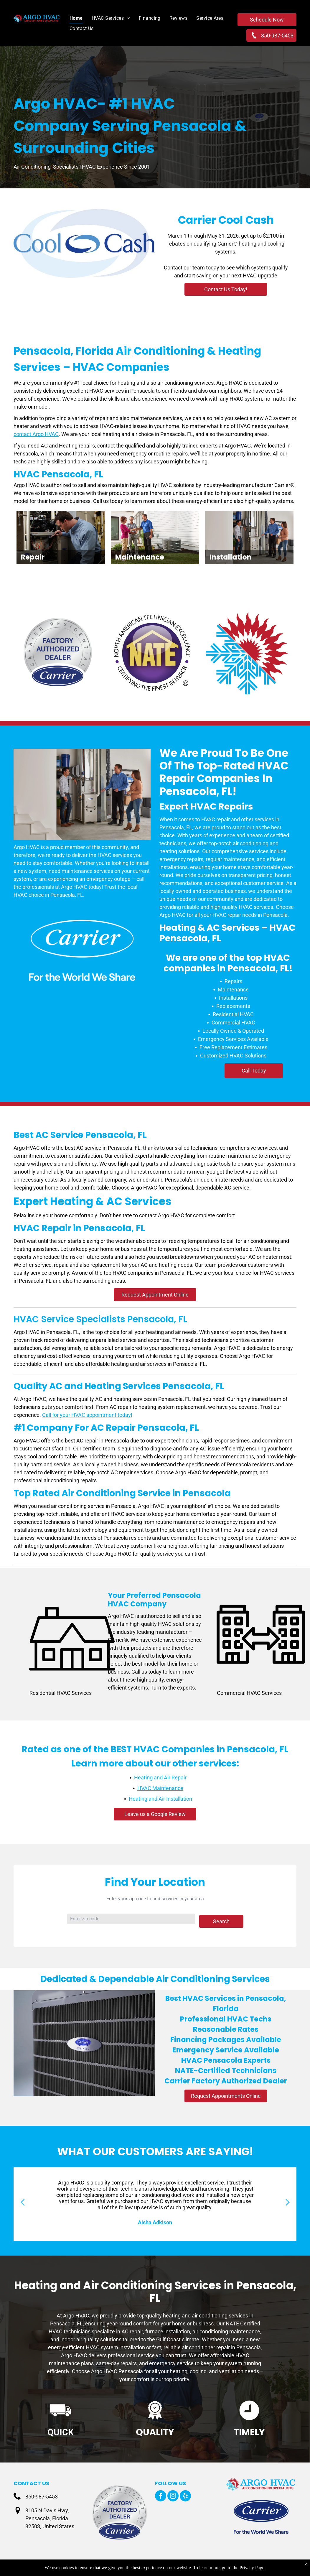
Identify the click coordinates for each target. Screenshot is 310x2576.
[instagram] (173, 2496)
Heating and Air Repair (160, 1777)
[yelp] (185, 2496)
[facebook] (160, 2496)
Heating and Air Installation (160, 1799)
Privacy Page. (253, 2567)
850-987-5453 (41, 2496)
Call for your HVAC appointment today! (87, 1415)
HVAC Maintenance (160, 1788)
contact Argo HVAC (36, 434)
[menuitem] (72, 18)
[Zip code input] (131, 1919)
